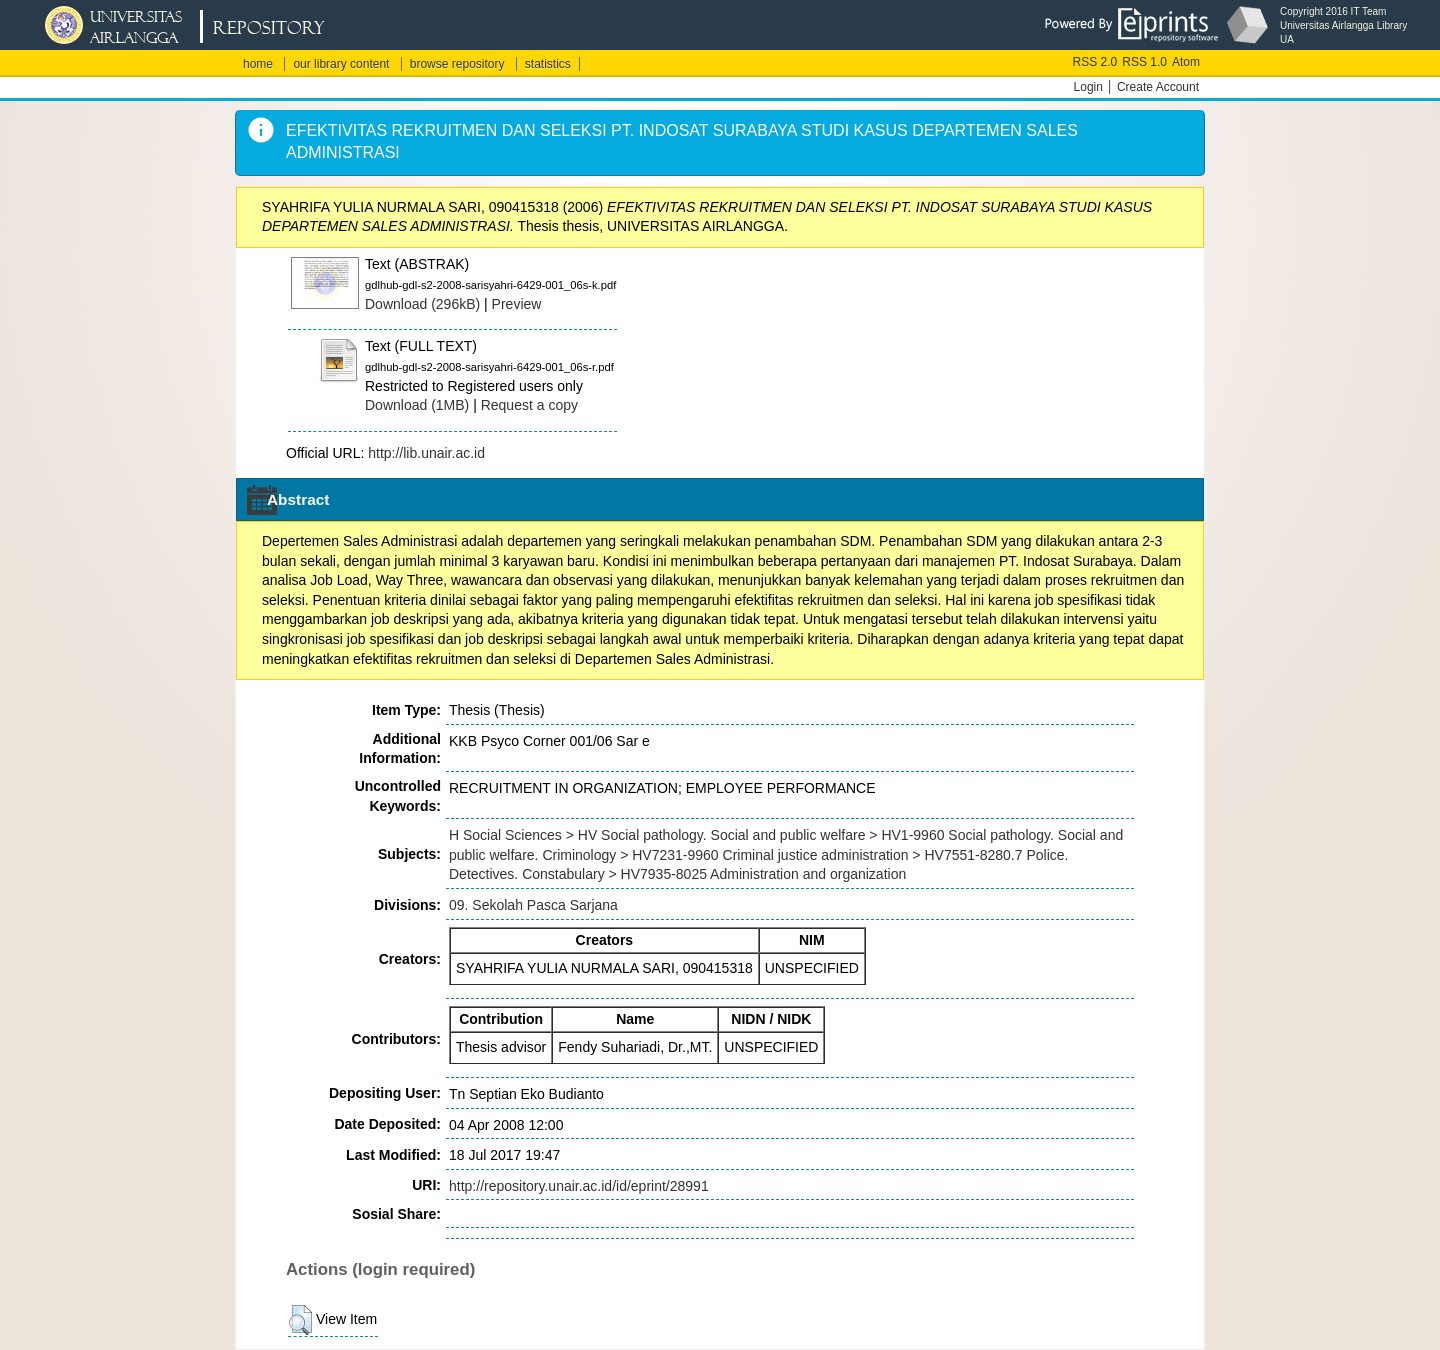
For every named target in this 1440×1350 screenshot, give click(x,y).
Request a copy (529, 405)
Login (1088, 87)
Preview (517, 304)
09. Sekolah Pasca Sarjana (533, 905)
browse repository (457, 64)
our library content (341, 64)
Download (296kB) (422, 304)
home (258, 64)
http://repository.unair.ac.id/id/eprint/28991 (579, 1186)
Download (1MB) (417, 405)
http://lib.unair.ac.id (426, 453)
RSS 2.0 (1095, 62)
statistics (548, 64)
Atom (1186, 62)
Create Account (1158, 87)
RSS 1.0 (1144, 62)
